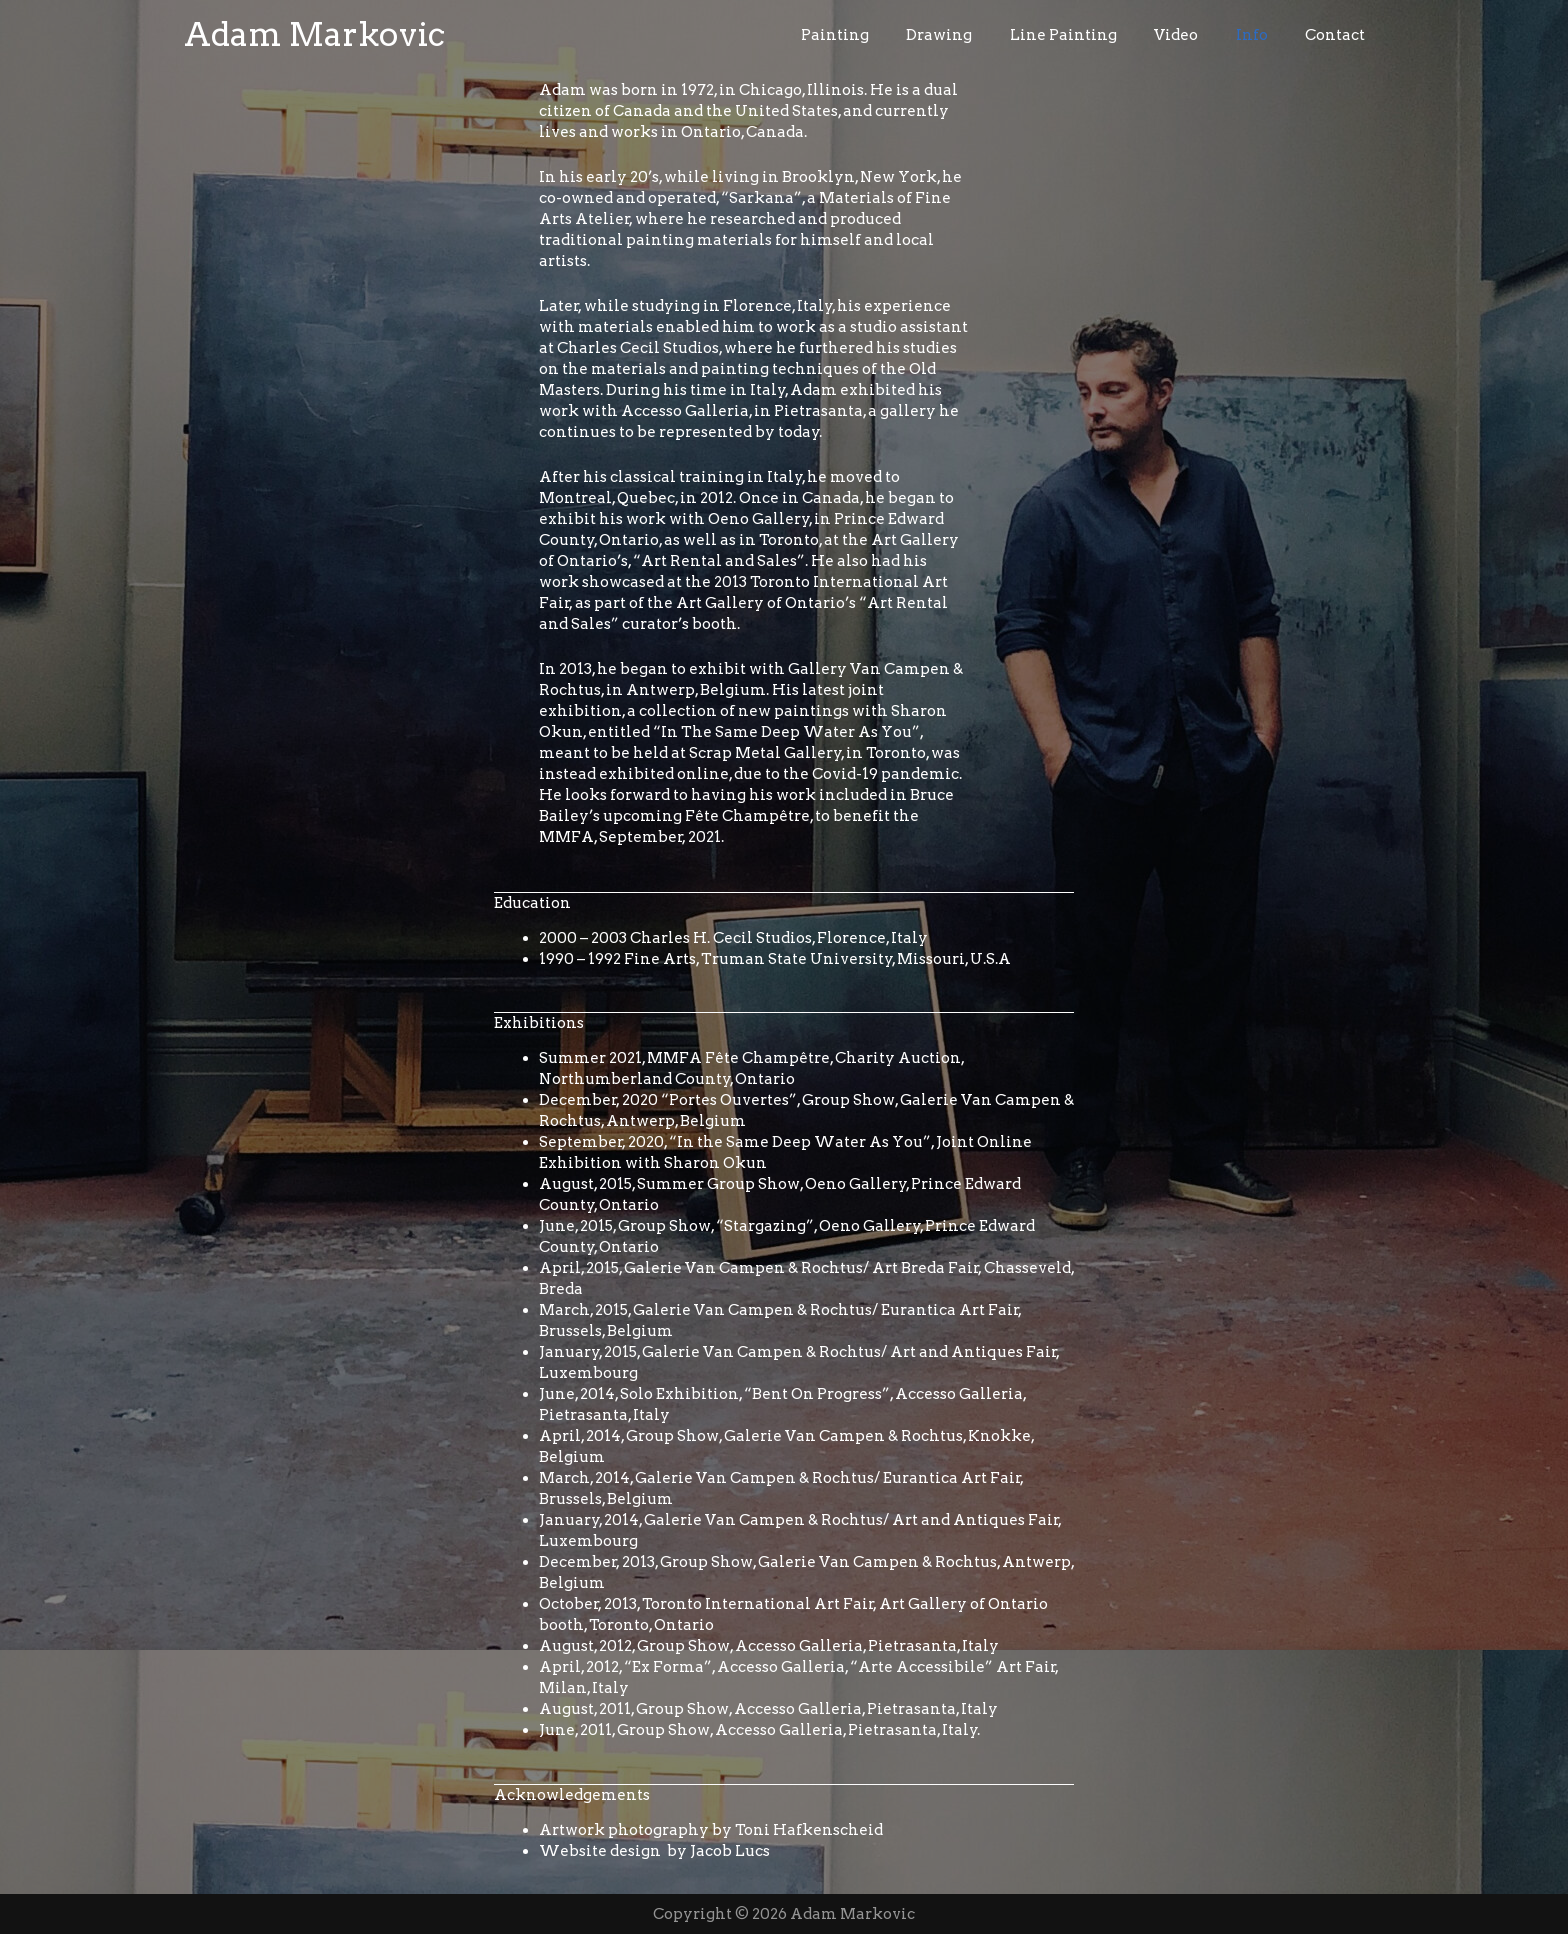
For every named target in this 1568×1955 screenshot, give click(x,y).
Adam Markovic (314, 44)
